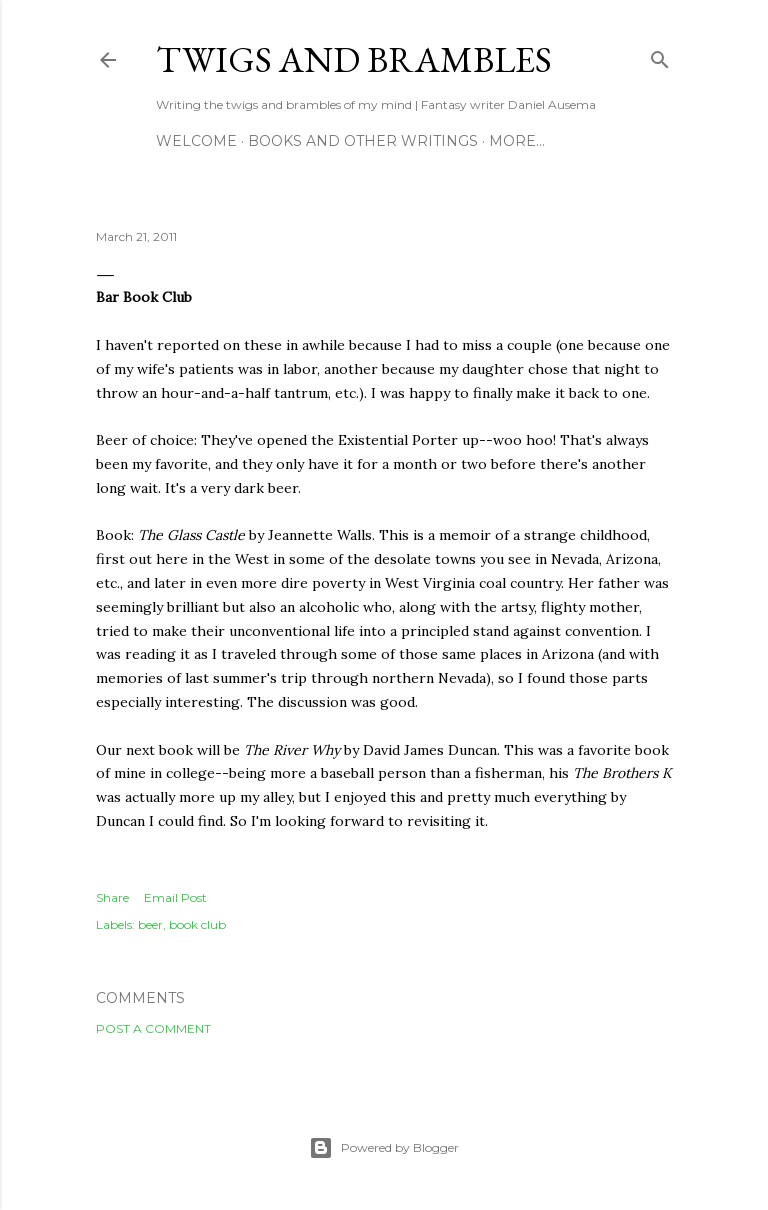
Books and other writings (363, 141)
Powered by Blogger (384, 1148)
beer (150, 924)
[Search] (660, 55)
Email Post (175, 897)
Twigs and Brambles (354, 59)
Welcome (196, 141)
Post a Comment (153, 1028)
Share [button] (112, 897)
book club (197, 924)
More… (517, 141)
